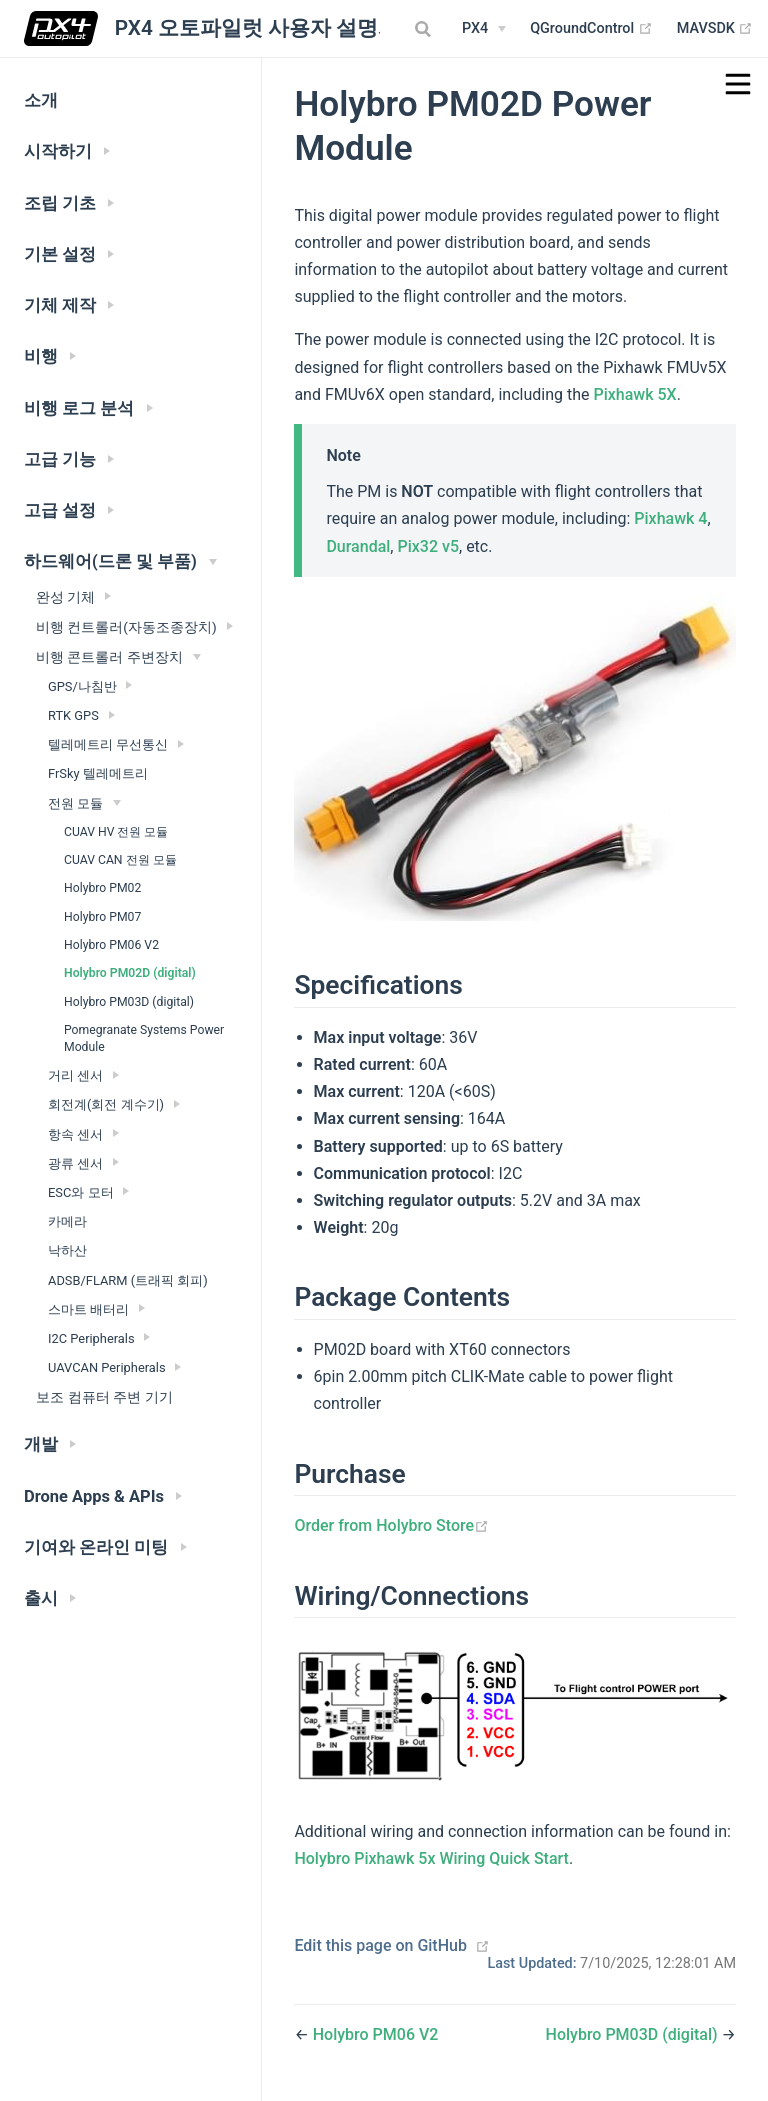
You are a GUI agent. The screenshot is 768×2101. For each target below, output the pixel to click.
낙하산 (67, 1250)
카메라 (67, 1221)
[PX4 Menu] (484, 29)
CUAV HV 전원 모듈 (116, 832)
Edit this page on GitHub (380, 1945)
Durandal (358, 546)
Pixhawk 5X (634, 394)
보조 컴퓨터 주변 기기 (104, 1397)
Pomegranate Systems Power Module (144, 1038)
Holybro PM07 (102, 917)
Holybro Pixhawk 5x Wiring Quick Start (431, 1858)
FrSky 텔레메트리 (98, 773)
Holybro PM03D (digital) (129, 1002)
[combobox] (425, 29)
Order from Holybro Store (391, 1525)
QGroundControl (591, 29)
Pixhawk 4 (670, 518)
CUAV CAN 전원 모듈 (120, 860)
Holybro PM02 (102, 888)
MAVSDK (715, 29)
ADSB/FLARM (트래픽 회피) (128, 1280)
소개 (41, 100)
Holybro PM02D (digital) (130, 973)
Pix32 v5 (428, 546)
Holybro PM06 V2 (111, 945)
